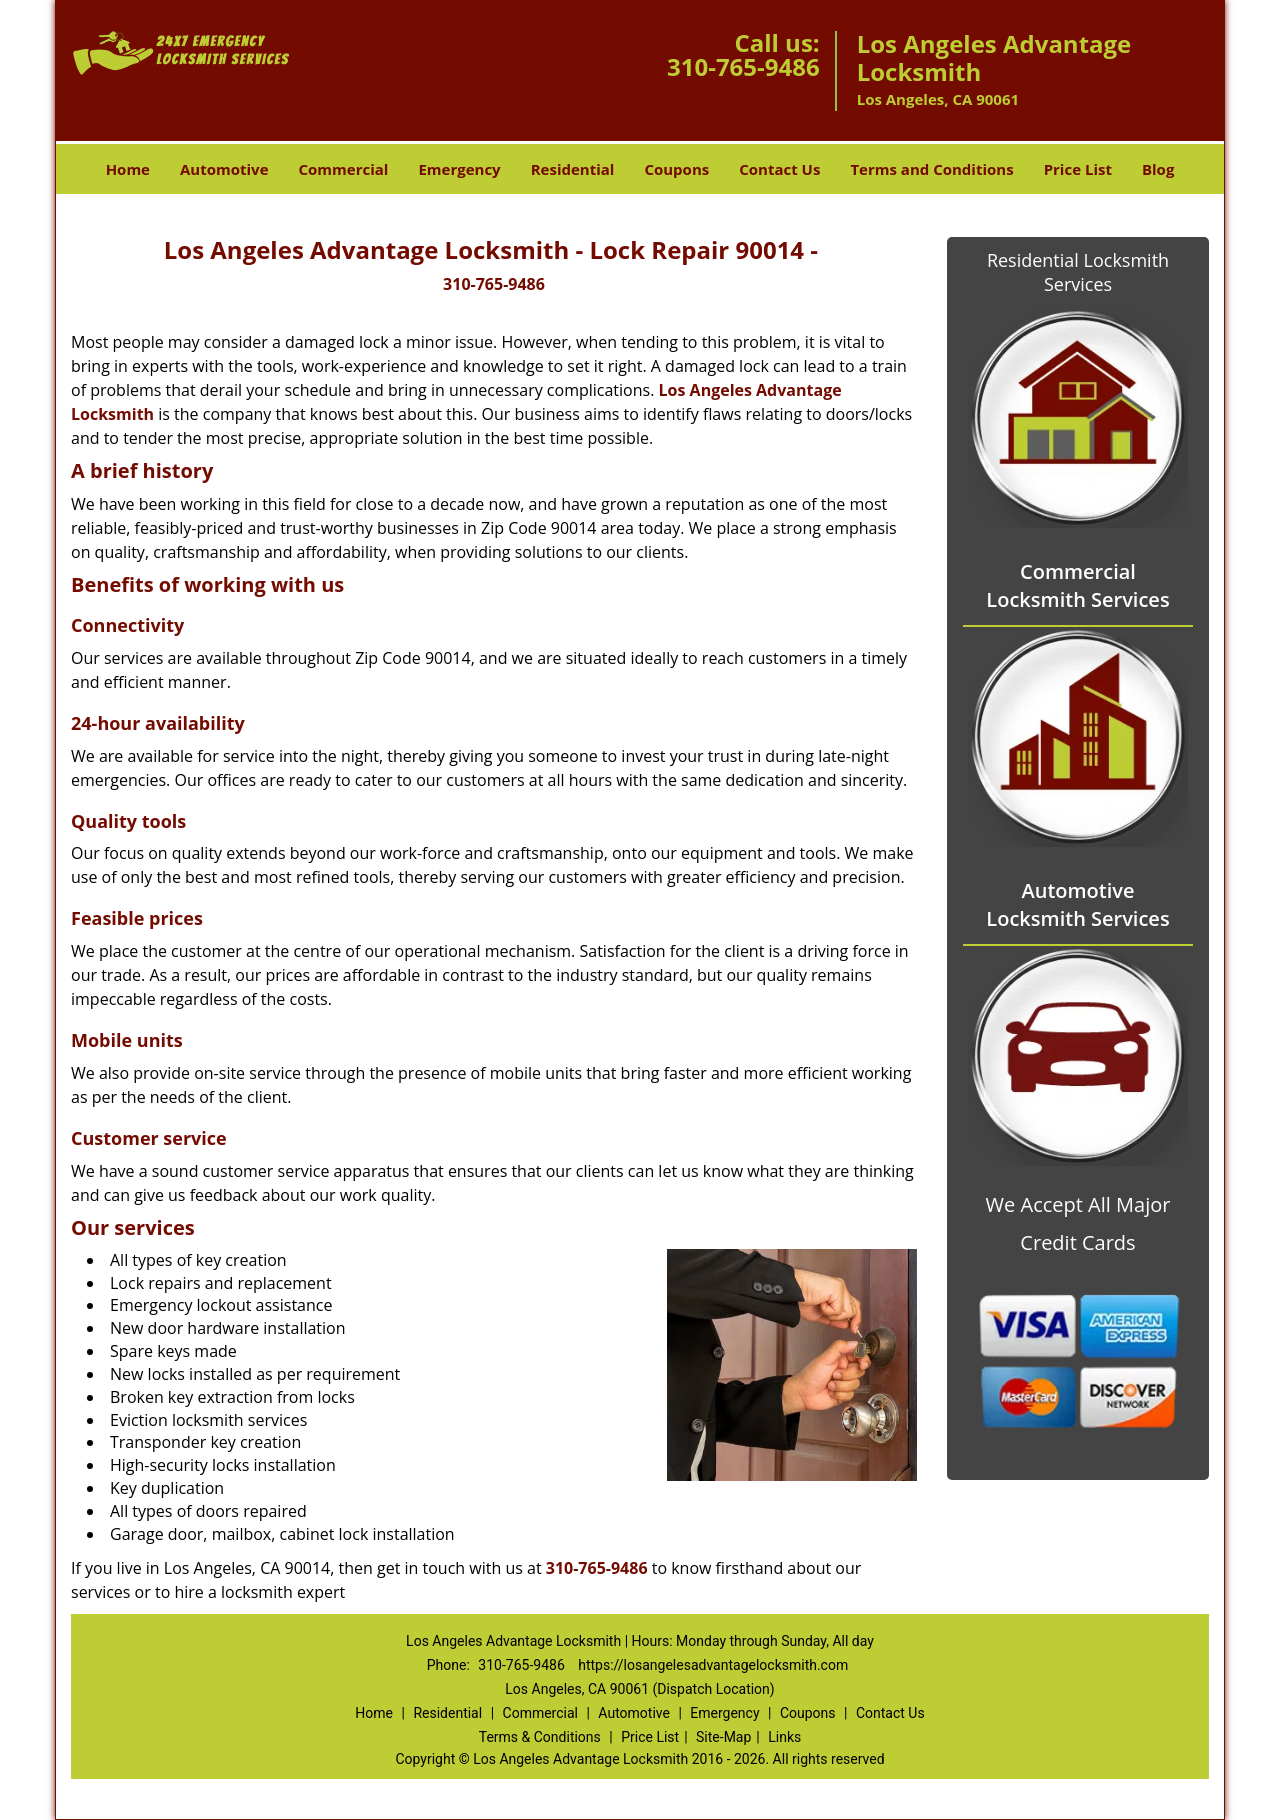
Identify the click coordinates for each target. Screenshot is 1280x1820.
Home (128, 169)
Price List (1078, 169)
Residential (573, 169)
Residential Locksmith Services (1078, 272)
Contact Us (779, 169)
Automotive (224, 169)
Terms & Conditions (540, 1737)
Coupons (676, 169)
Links (784, 1737)
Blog (1158, 169)
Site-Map (723, 1737)
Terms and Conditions (931, 169)
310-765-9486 (743, 66)
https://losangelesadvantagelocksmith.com (713, 1665)
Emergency (459, 169)
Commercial (344, 169)
